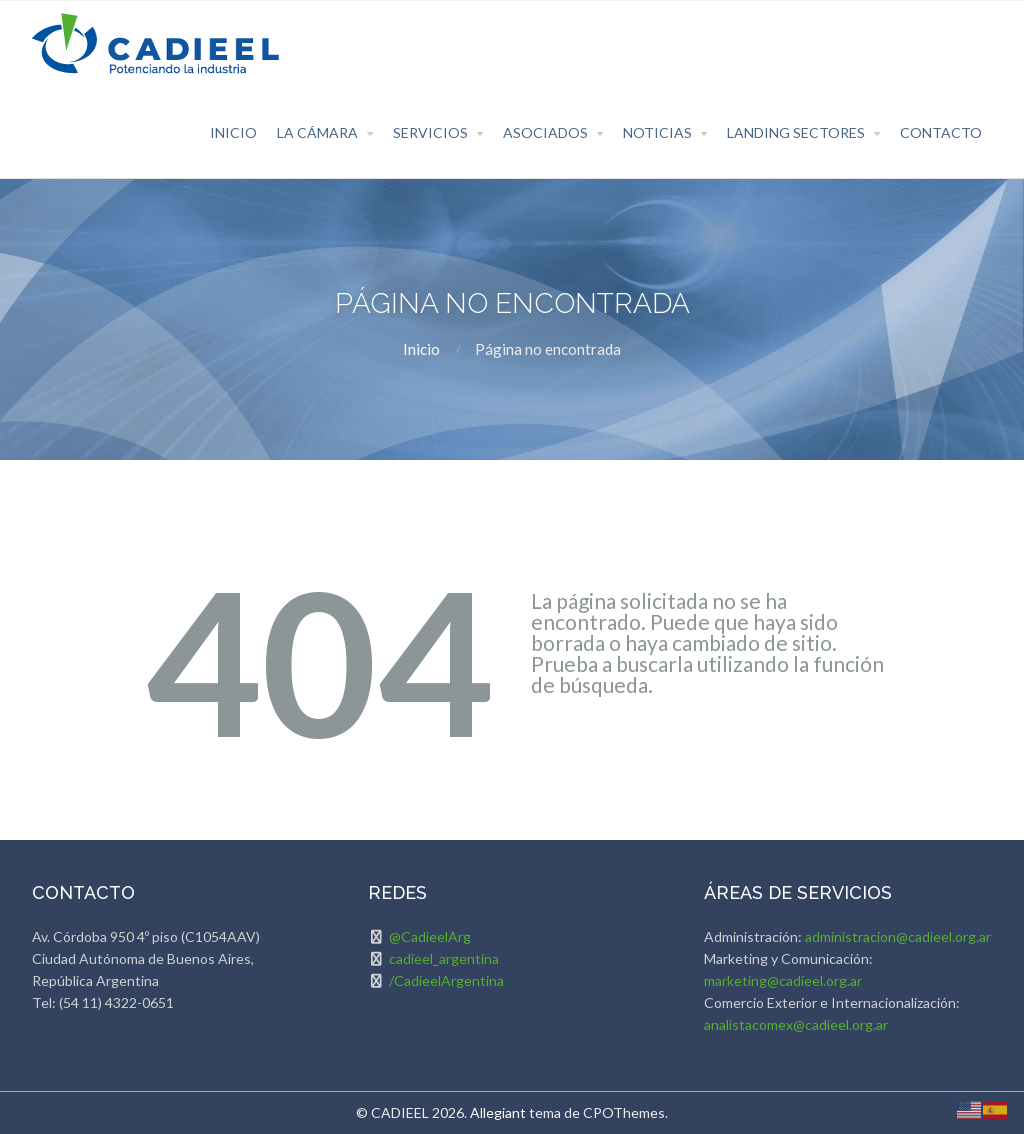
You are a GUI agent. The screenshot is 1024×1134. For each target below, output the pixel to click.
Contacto (941, 132)
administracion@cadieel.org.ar (898, 936)
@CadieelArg (430, 936)
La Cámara (317, 132)
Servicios (430, 132)
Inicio (233, 132)
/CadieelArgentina (446, 980)
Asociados (545, 132)
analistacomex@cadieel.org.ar (796, 1024)
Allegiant (498, 1112)
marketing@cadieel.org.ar (783, 980)
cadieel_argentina (444, 958)
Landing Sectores (796, 132)
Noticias (657, 132)
